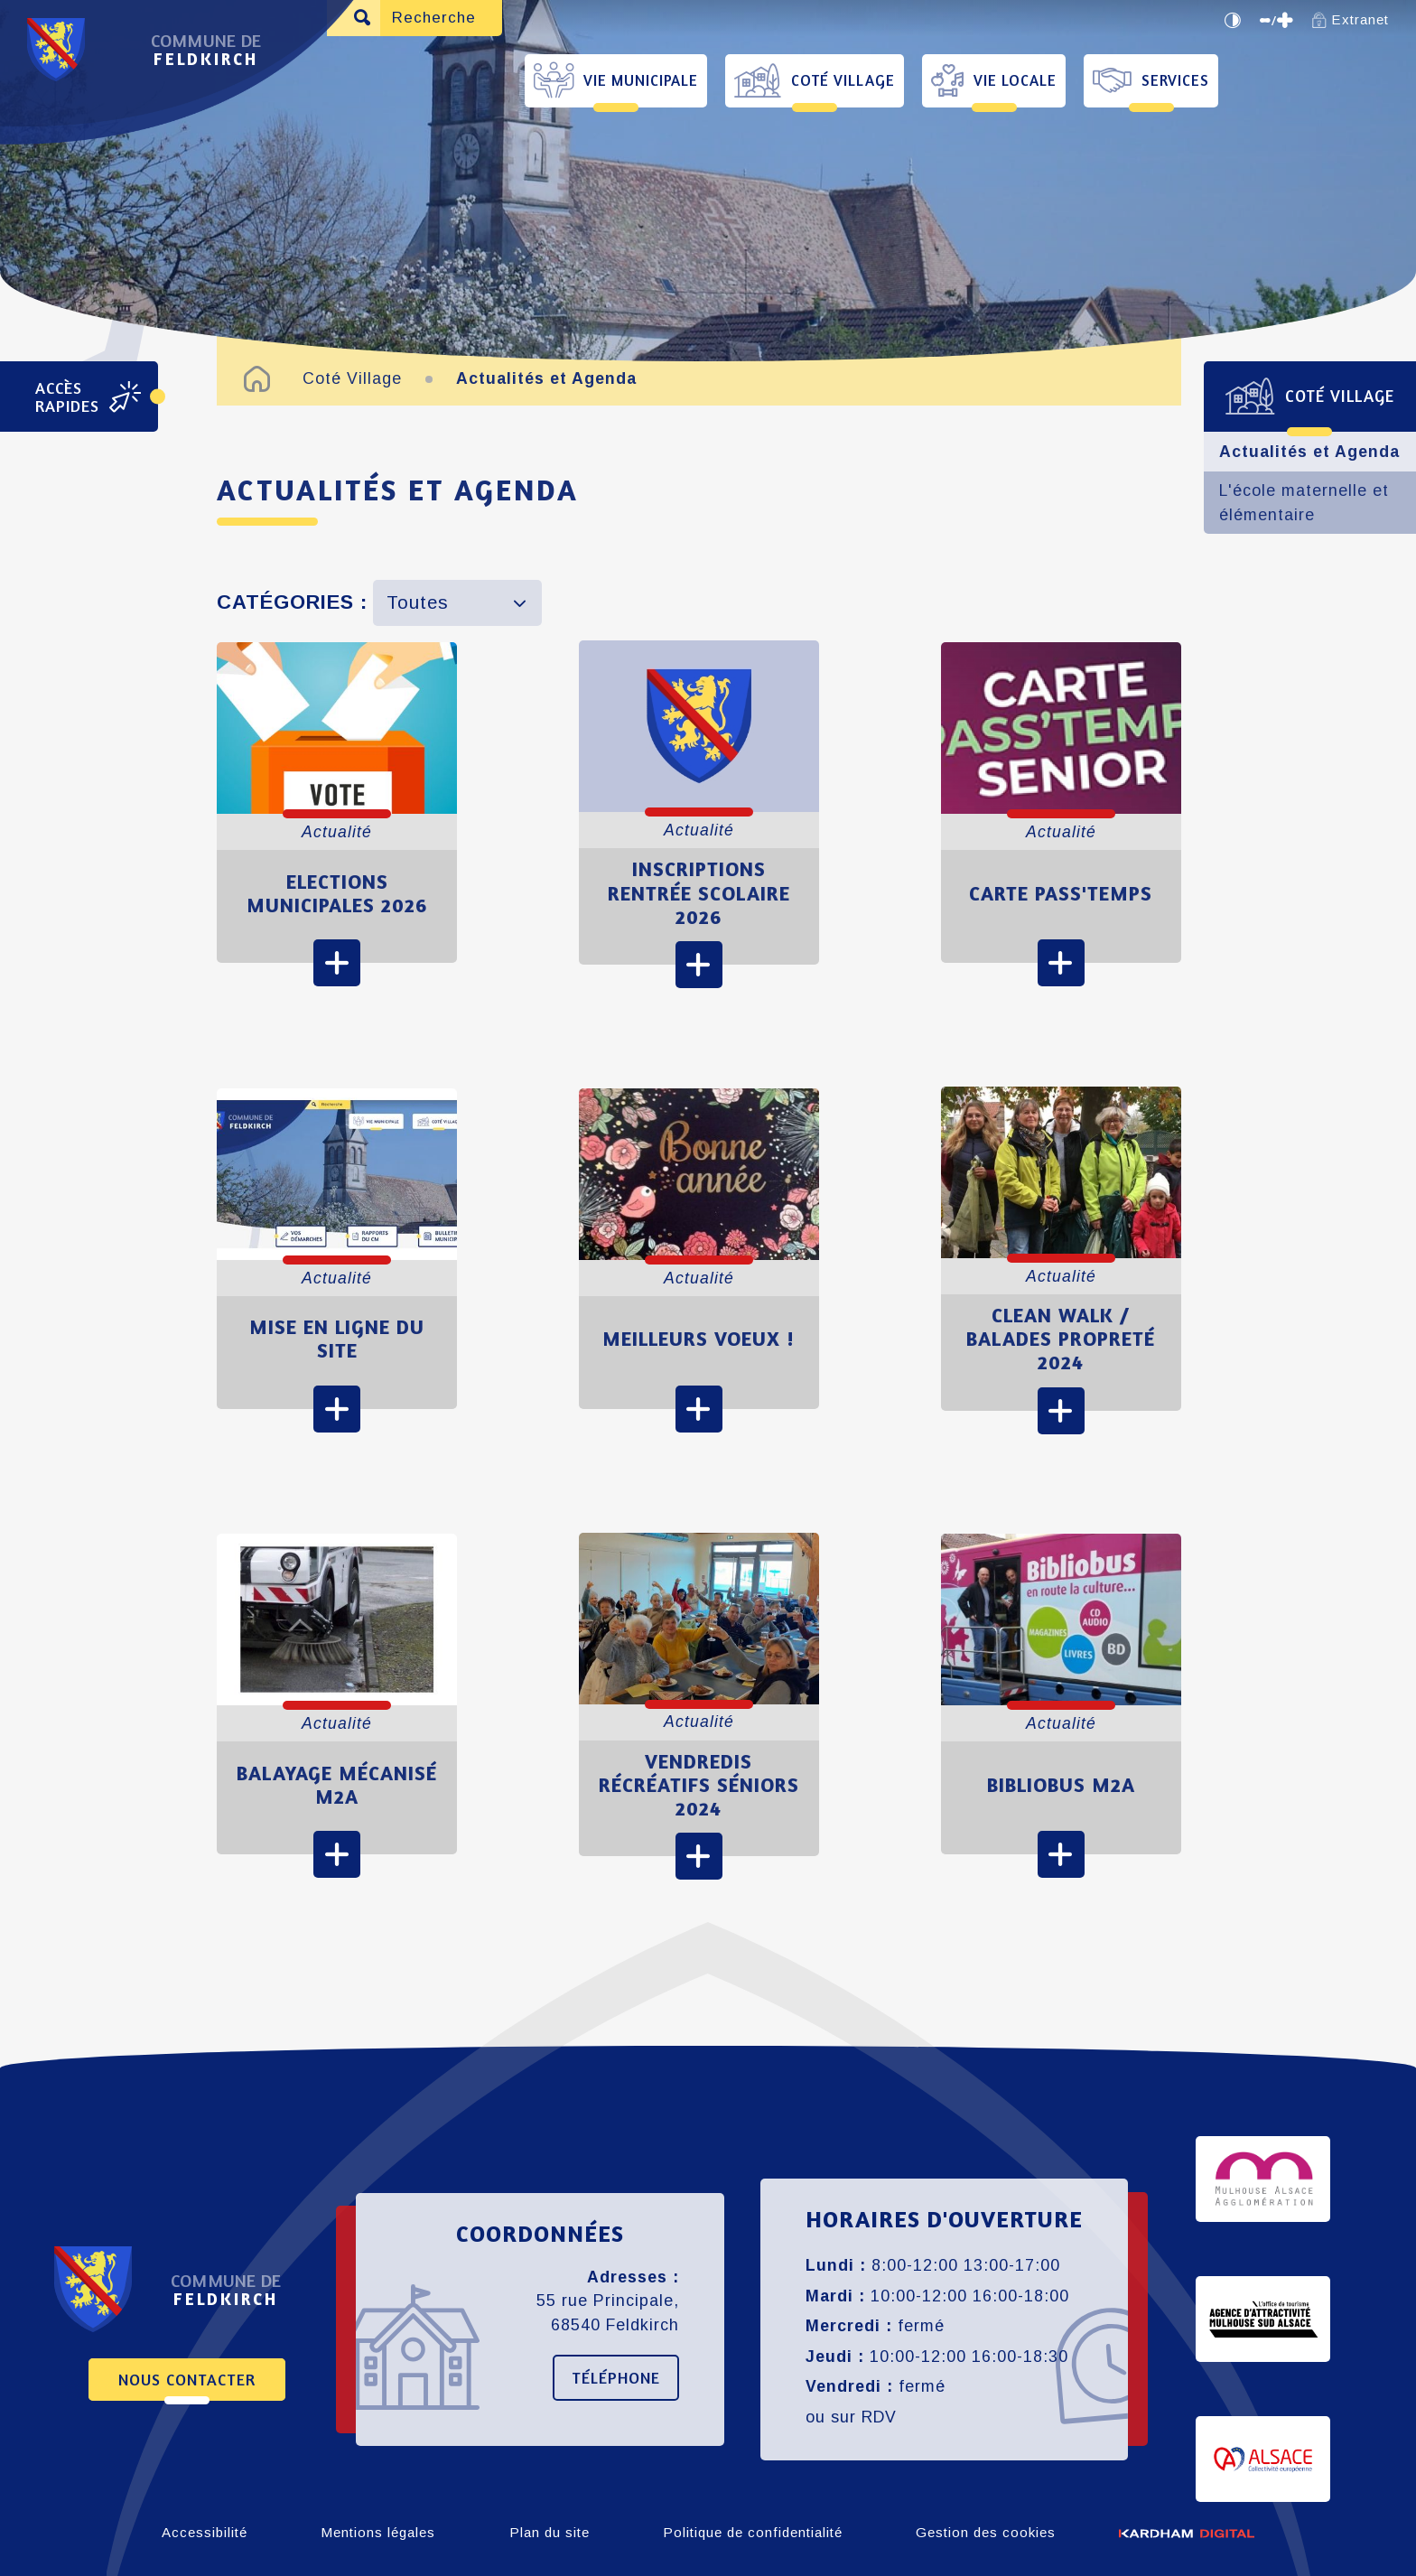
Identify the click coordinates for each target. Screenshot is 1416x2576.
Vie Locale (1015, 80)
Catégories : (292, 602)
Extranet (1350, 20)
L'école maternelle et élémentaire (1304, 502)
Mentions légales (378, 2532)
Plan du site (549, 2532)
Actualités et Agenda (1309, 452)
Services (1175, 80)
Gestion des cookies (986, 2532)
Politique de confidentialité (753, 2532)
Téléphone (616, 2377)
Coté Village (843, 80)
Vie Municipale (640, 80)
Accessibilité (204, 2532)
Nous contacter (187, 2379)
